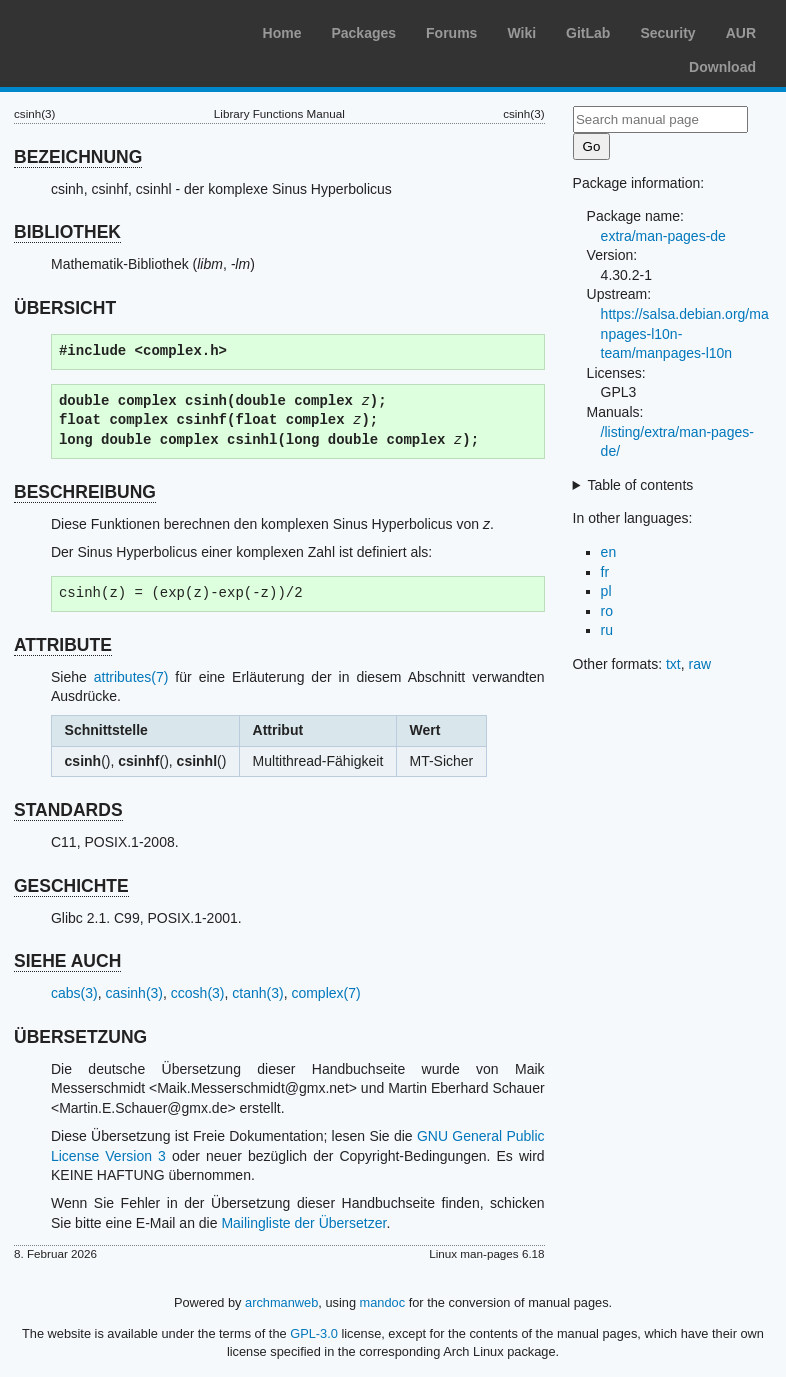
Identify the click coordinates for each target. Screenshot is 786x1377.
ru (607, 630)
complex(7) (325, 993)
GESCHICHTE (71, 886)
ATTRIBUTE (63, 645)
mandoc (383, 1302)
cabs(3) (74, 993)
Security (667, 33)
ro (607, 611)
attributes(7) (131, 677)
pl (606, 591)
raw (700, 664)
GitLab (588, 33)
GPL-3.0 (314, 1333)
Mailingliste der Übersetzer (303, 1223)
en (609, 552)
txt (673, 664)
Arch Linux (110, 30)
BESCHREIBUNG (85, 492)
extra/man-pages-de (663, 236)
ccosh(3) (198, 993)
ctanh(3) (257, 993)
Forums (451, 33)
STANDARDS (68, 810)
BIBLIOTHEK (67, 232)
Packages (363, 33)
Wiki (521, 33)
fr (605, 572)
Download (722, 67)
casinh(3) (134, 993)
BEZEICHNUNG (78, 157)
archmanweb (281, 1302)
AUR (741, 33)
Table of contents (640, 485)
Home (282, 33)
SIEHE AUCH (67, 961)
